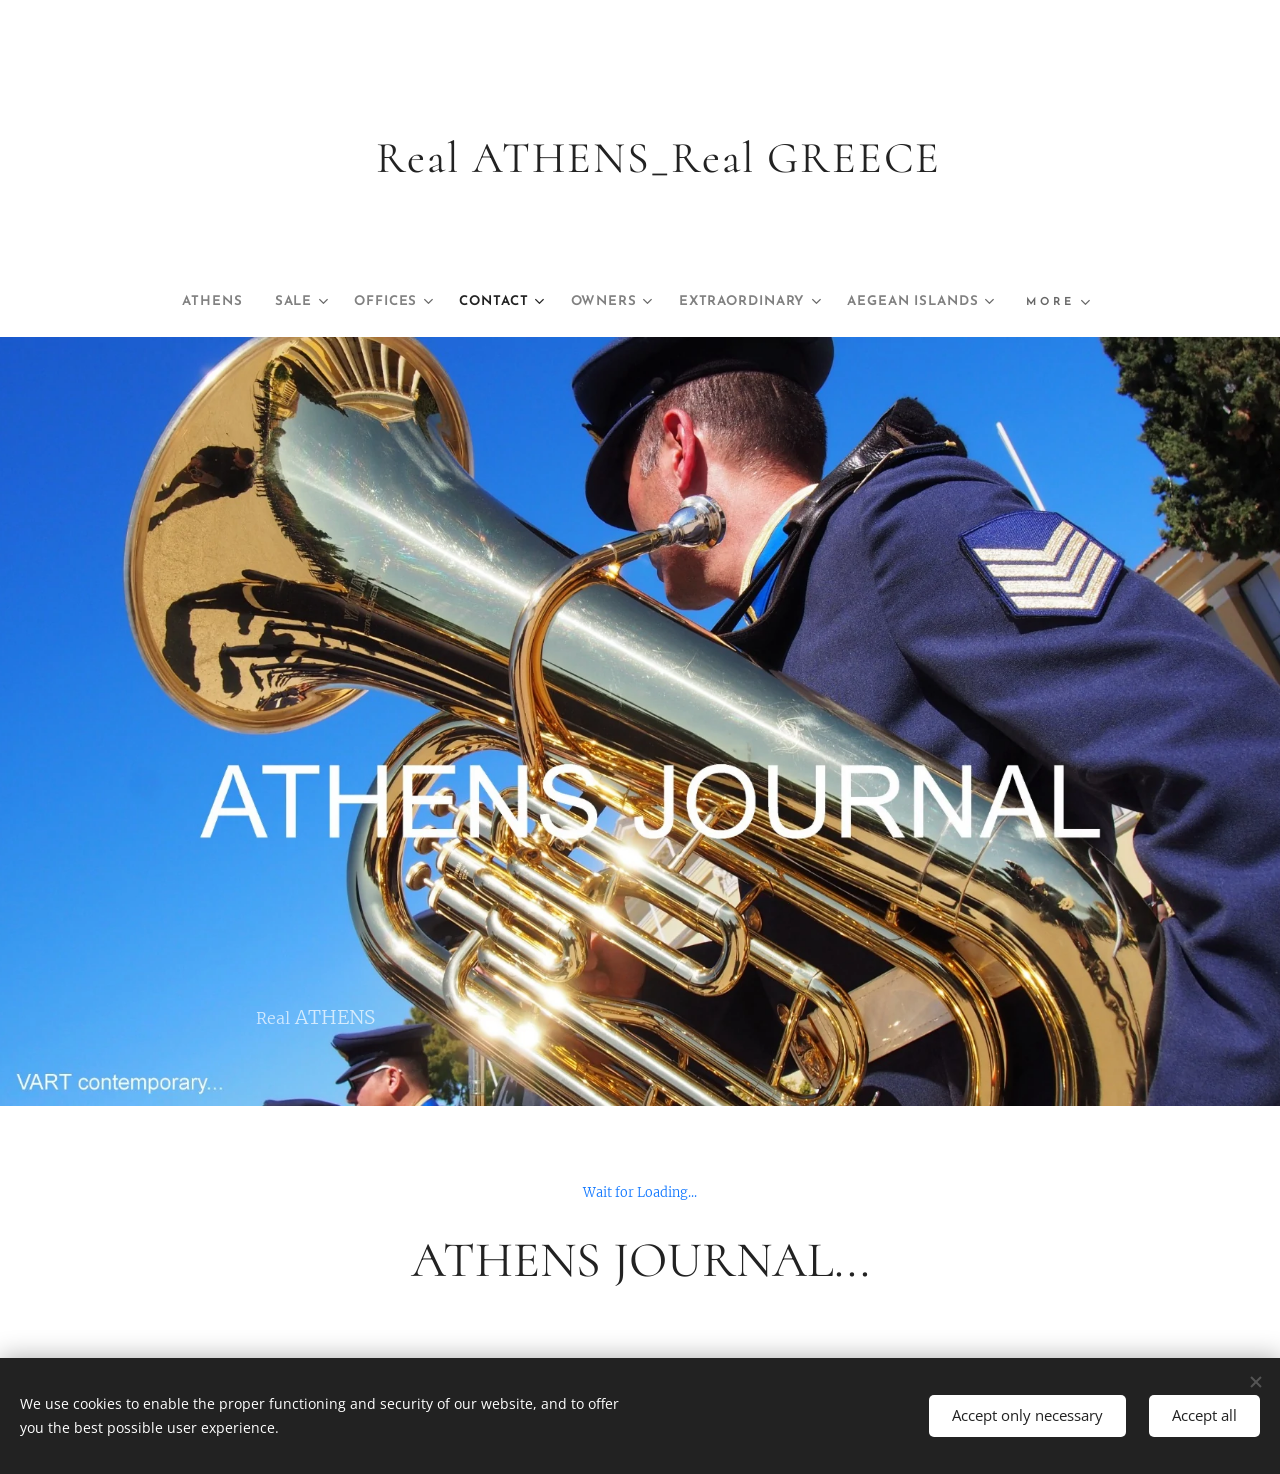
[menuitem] (280, 302)
